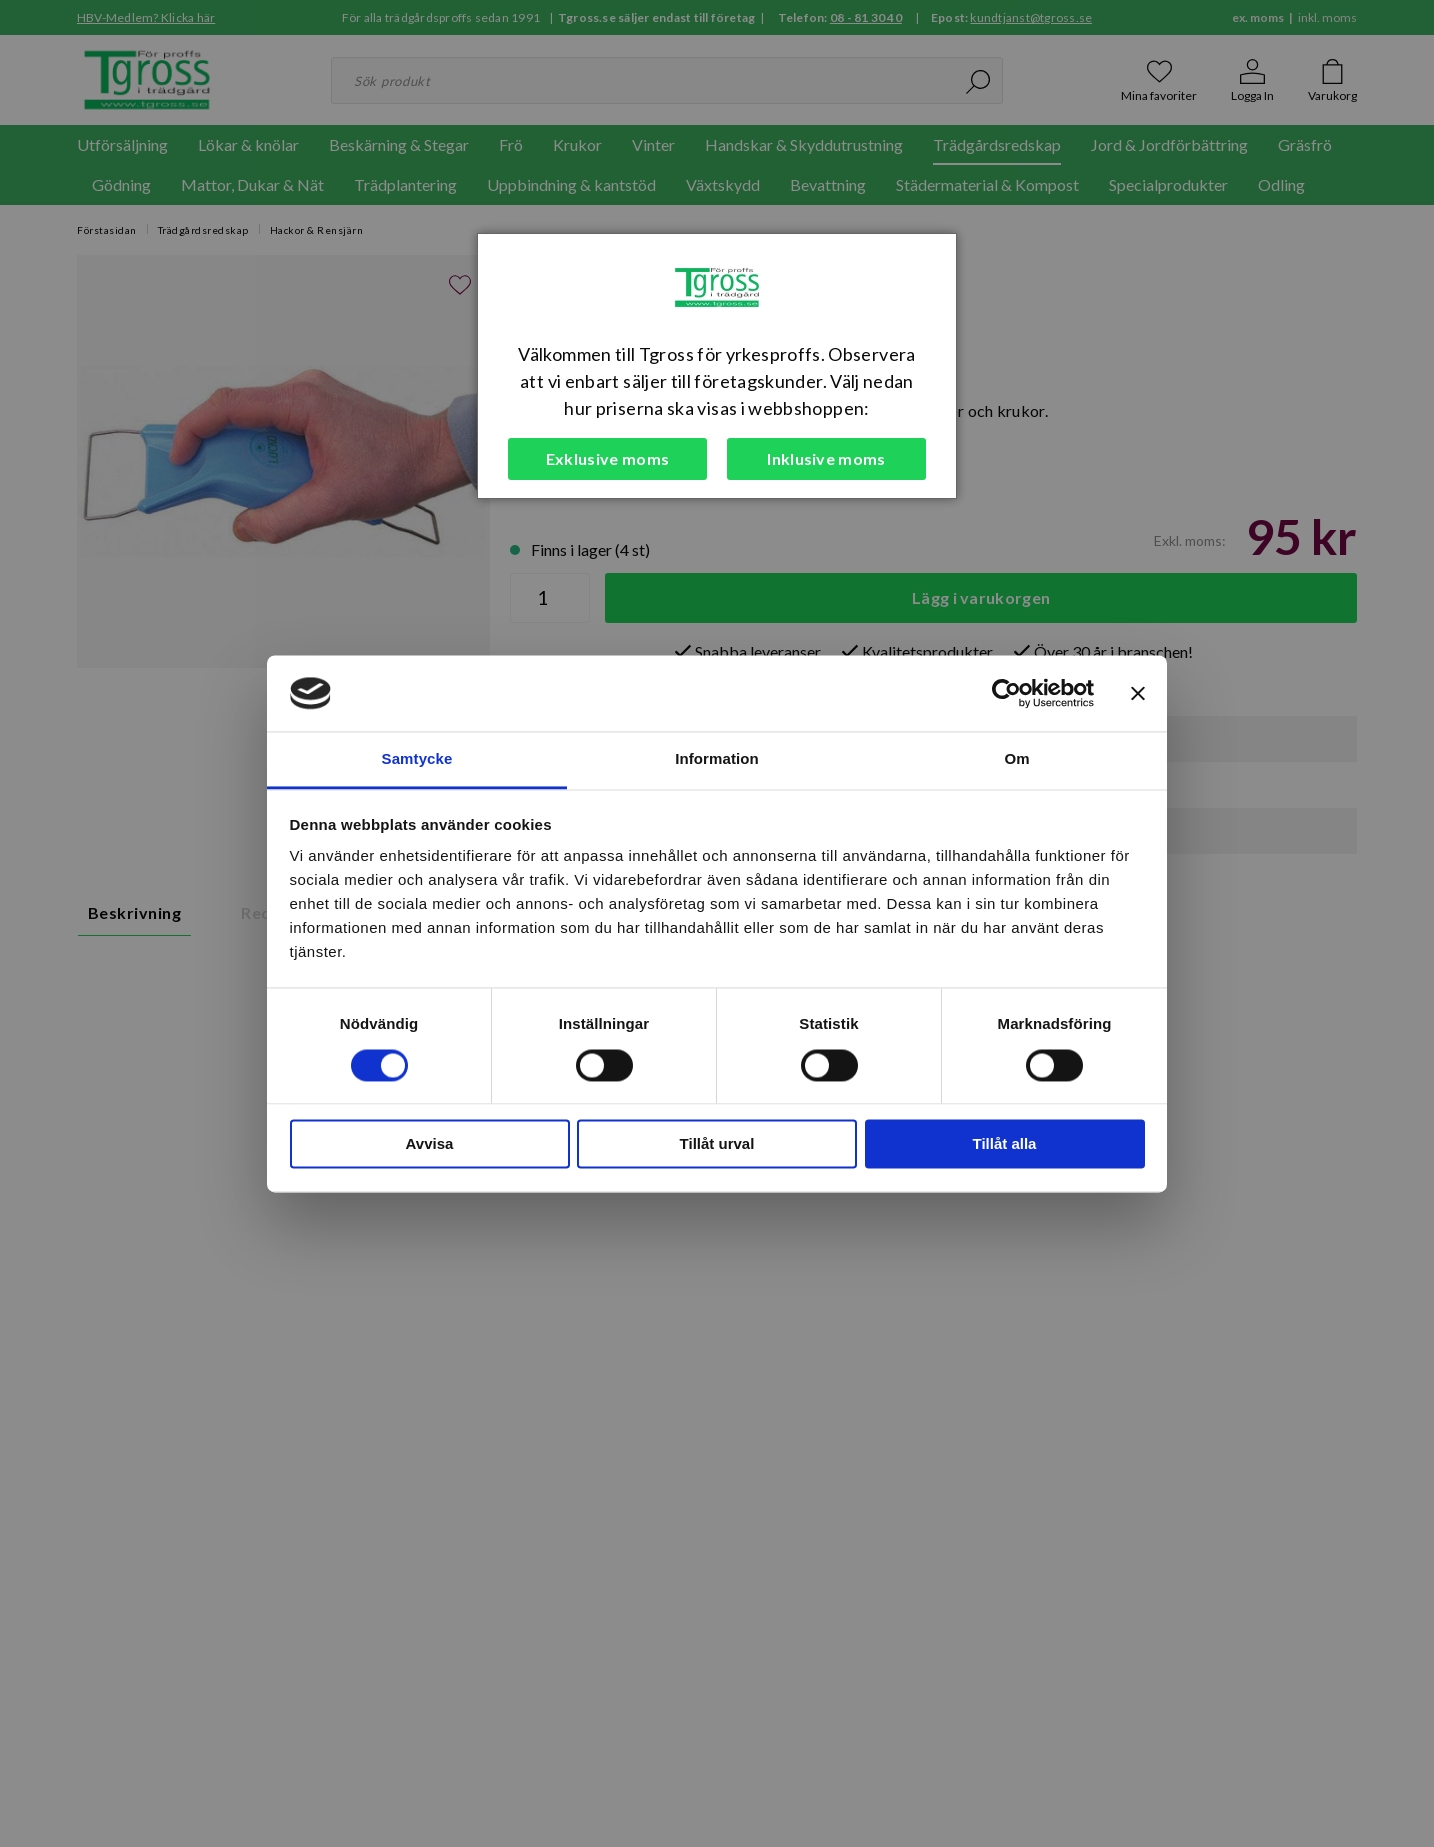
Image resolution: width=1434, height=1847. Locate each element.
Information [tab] (717, 759)
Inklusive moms (826, 458)
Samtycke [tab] (417, 759)
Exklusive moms (607, 458)
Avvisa (430, 1144)
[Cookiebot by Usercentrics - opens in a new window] (1006, 693)
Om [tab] (1016, 759)
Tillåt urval (717, 1144)
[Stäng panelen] (1138, 693)
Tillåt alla (1005, 1144)
